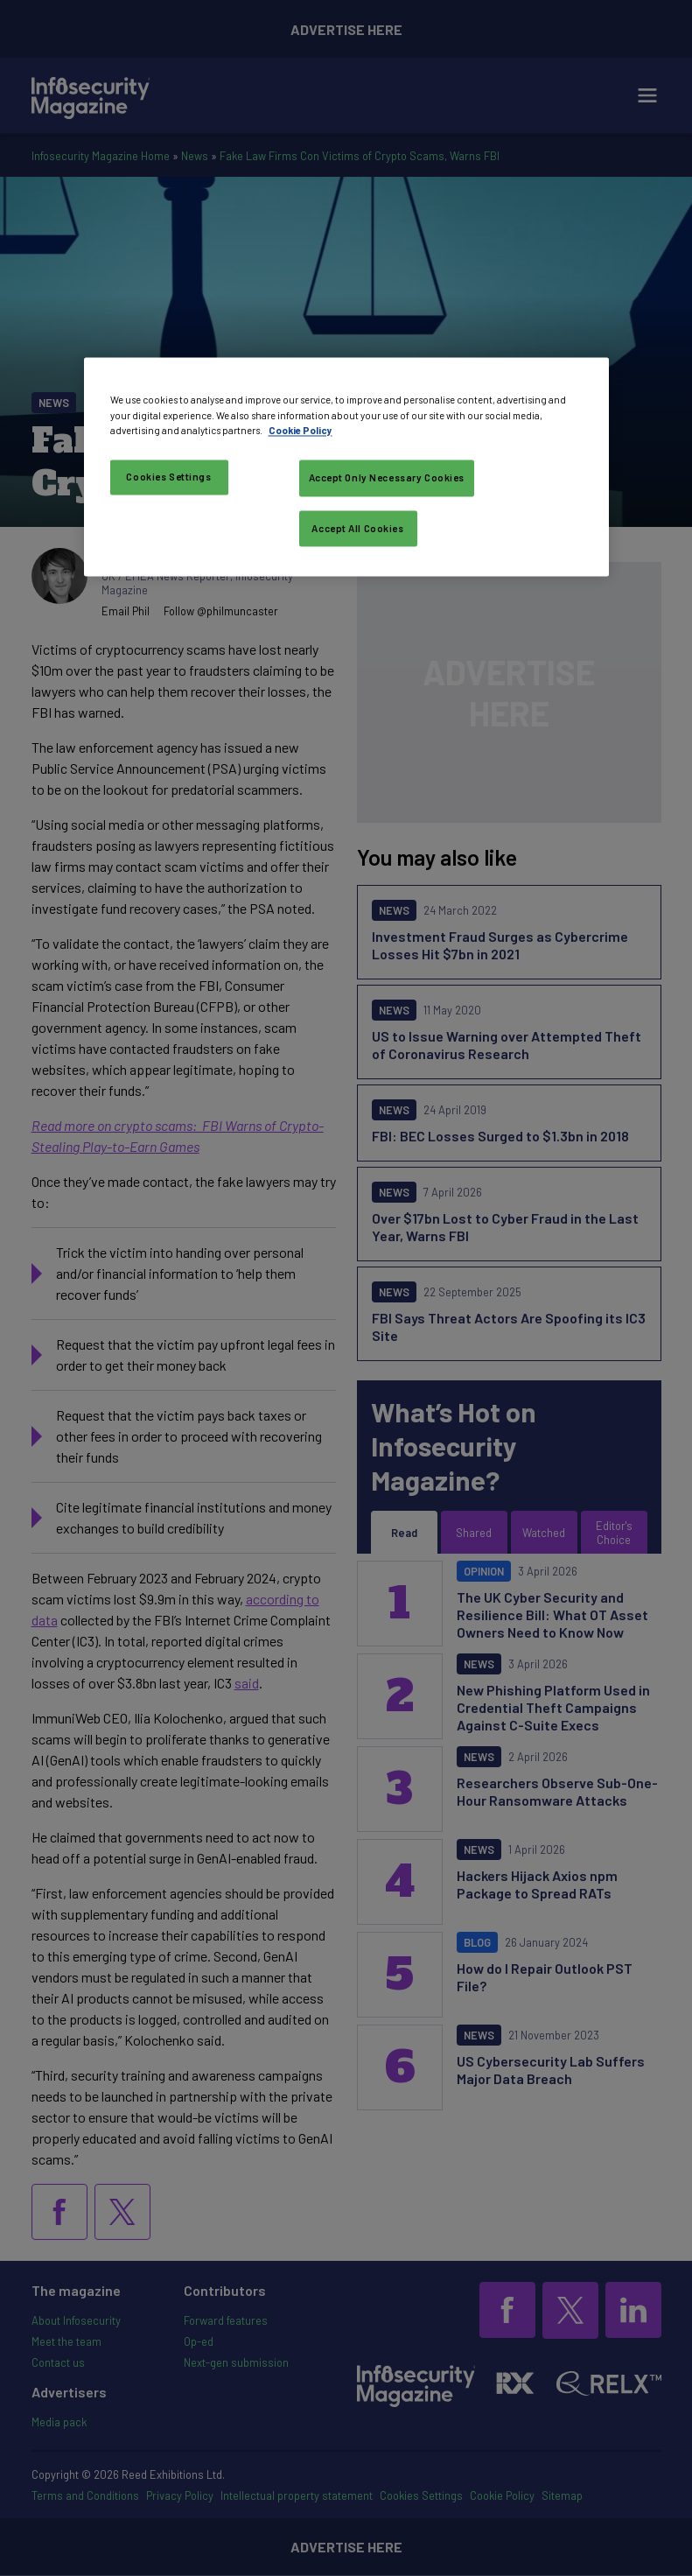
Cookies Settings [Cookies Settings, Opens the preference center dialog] (168, 476)
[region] (346, 467)
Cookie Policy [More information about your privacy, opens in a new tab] (300, 430)
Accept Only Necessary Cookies (387, 477)
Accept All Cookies (357, 528)
